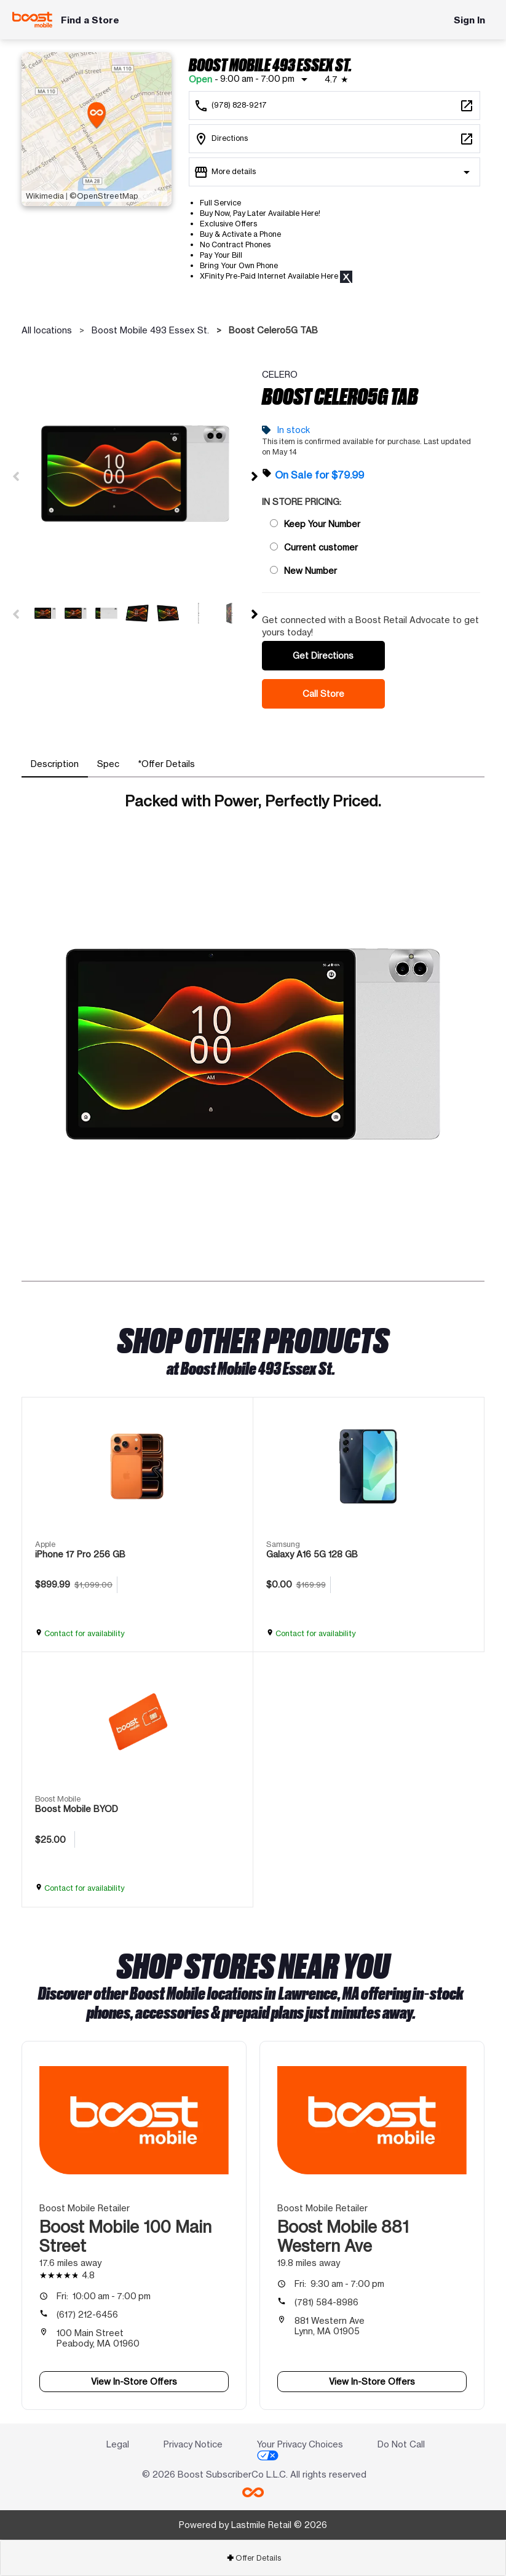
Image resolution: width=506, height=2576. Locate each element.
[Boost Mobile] (32, 20)
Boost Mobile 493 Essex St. (150, 330)
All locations (47, 330)
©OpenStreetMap (103, 196)
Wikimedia (45, 196)
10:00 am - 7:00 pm (104, 2296)
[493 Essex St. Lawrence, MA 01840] (334, 138)
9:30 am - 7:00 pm (339, 2283)
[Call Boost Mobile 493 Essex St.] (334, 105)
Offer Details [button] (253, 2557)
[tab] (55, 764)
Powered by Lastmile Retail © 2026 (253, 2524)
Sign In (469, 20)
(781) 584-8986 (326, 2302)
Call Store (323, 693)
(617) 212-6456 (87, 2314)
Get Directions (323, 655)
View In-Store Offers (134, 2381)
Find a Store (90, 20)
